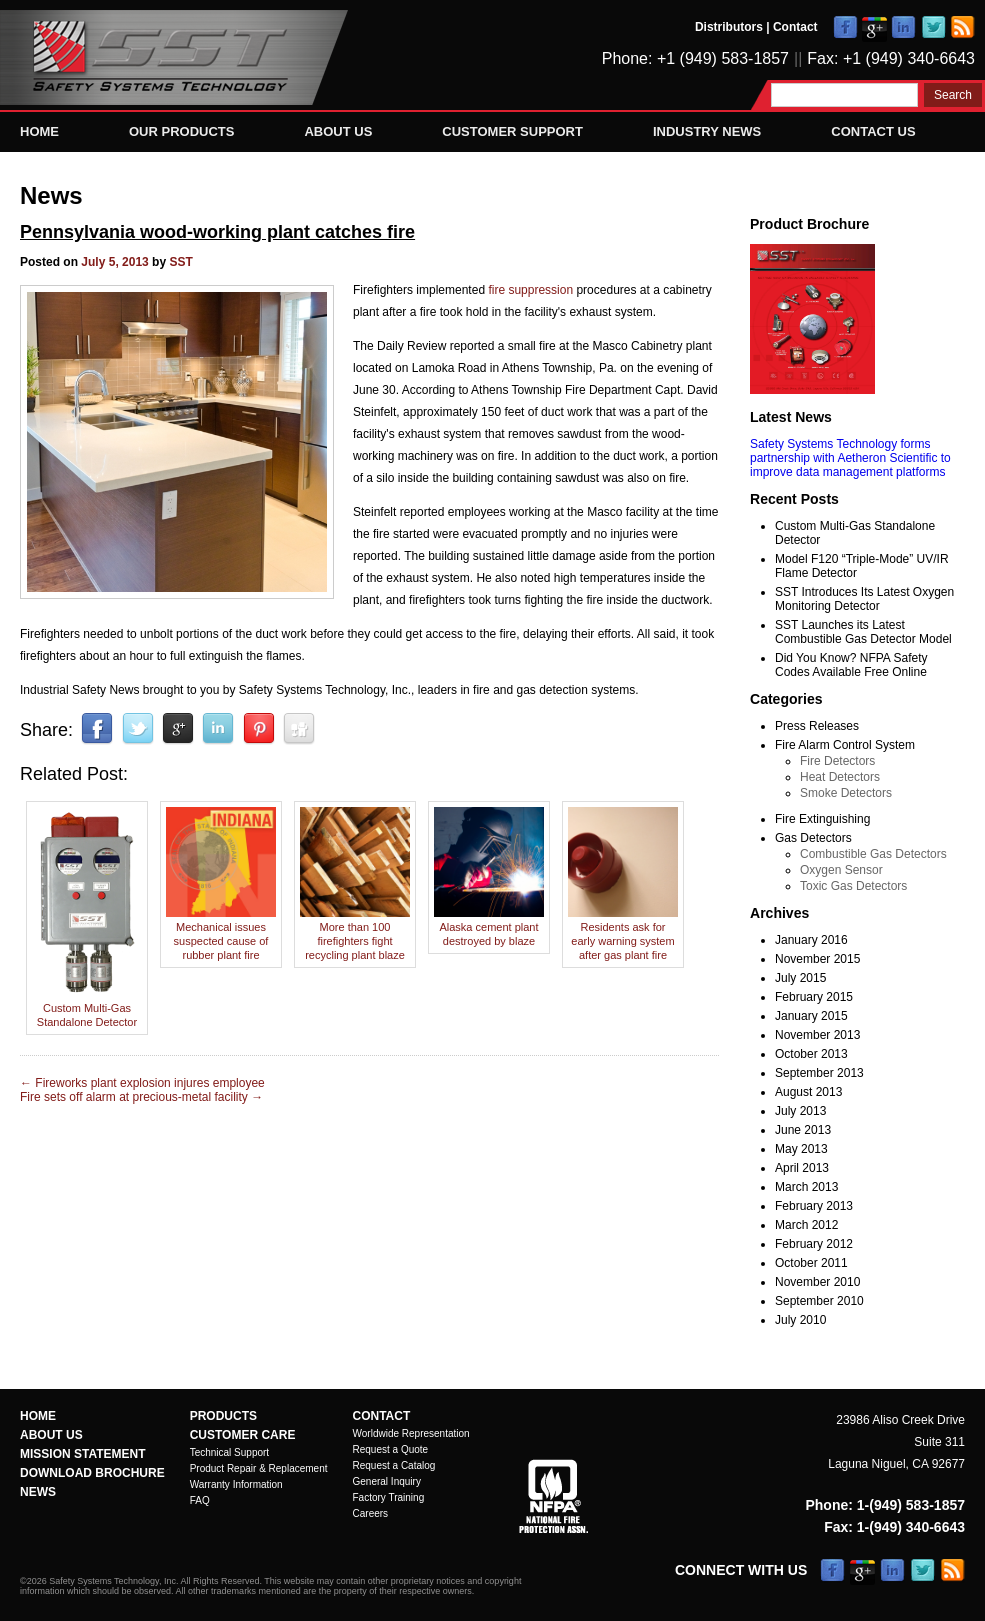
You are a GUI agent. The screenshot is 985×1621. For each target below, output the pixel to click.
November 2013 (817, 1035)
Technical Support (230, 1452)
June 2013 (803, 1130)
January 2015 (811, 1016)
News (51, 195)
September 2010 (819, 1301)
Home (39, 131)
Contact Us (873, 131)
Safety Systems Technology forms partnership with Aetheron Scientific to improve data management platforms (850, 458)
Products (223, 1416)
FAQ (200, 1500)
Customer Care (243, 1435)
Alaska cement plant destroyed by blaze (489, 927)
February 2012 (814, 1244)
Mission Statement (83, 1454)
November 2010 (817, 1282)
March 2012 (806, 1225)
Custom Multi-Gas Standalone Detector (87, 1008)
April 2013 (802, 1168)
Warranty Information (236, 1484)
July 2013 (800, 1111)
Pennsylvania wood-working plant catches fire (217, 232)
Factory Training (389, 1497)
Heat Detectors (840, 777)
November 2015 (817, 959)
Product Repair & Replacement (259, 1468)
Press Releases (817, 726)
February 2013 (814, 1206)
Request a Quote (391, 1449)
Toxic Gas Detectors (853, 886)
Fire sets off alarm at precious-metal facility (141, 1097)
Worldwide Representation (411, 1433)
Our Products (181, 131)
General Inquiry (387, 1481)
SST (180, 262)
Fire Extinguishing (822, 819)
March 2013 (806, 1187)
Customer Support (512, 131)
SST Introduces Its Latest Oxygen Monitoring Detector (864, 599)
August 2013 (808, 1092)
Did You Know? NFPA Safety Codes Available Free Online (851, 665)
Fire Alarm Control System (845, 745)
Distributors (729, 27)
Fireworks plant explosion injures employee (142, 1083)
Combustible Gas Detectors (873, 854)
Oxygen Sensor (841, 870)
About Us (338, 131)
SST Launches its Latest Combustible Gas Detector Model (863, 632)
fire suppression (530, 290)
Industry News (707, 131)
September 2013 (819, 1073)
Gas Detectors (813, 838)
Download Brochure (92, 1473)
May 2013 (801, 1149)
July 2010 (800, 1320)
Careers (371, 1513)
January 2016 (811, 940)
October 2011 (811, 1263)
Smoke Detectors (846, 793)
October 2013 (811, 1054)
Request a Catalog (394, 1465)
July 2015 (800, 978)
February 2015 (814, 997)
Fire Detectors (837, 761)
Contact (795, 27)
